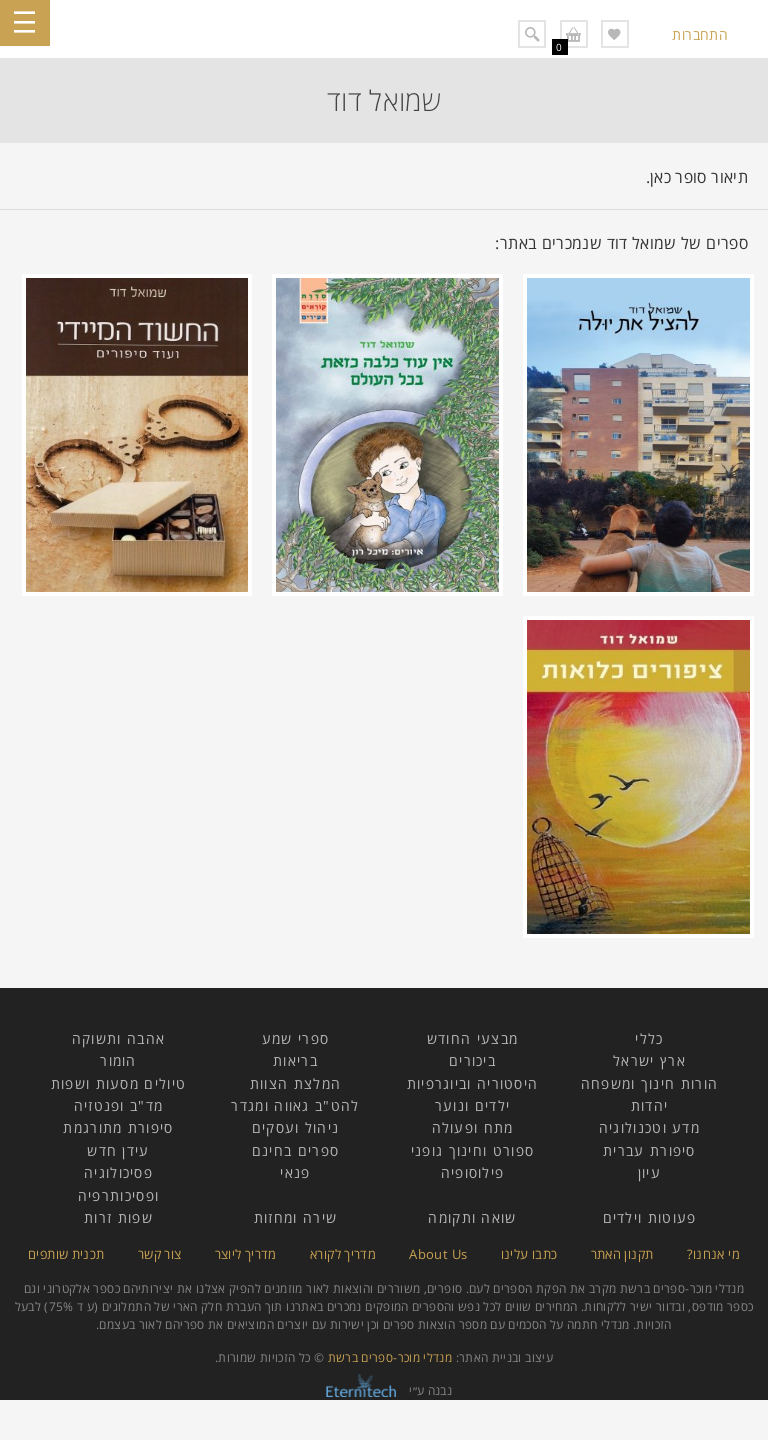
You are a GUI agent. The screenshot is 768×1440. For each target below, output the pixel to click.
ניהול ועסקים (296, 1127)
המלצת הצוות (295, 1083)
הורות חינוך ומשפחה (649, 1083)
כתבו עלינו (529, 1254)
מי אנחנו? (713, 1254)
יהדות (650, 1105)
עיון (649, 1172)
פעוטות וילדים (650, 1217)
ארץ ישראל (649, 1060)
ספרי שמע (295, 1038)
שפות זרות (118, 1217)
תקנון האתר (622, 1254)
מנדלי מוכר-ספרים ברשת (390, 1357)
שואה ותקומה (472, 1217)
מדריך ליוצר (246, 1254)
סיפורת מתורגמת (118, 1127)
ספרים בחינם (295, 1150)
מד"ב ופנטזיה (119, 1105)
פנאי (295, 1172)
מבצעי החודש (472, 1038)
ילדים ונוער (472, 1105)
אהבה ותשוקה (118, 1038)
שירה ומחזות (295, 1217)
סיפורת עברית (649, 1150)
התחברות (700, 34)
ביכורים (472, 1060)
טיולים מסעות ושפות (118, 1083)
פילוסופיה (473, 1172)
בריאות (295, 1060)
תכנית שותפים (66, 1254)
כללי (649, 1038)
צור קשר (160, 1254)
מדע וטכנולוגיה (649, 1127)
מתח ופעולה (473, 1127)
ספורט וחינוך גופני (472, 1150)
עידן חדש (118, 1150)
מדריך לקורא (343, 1254)
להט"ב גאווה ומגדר (295, 1105)
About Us (438, 1254)
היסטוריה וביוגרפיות (473, 1083)
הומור (118, 1060)
